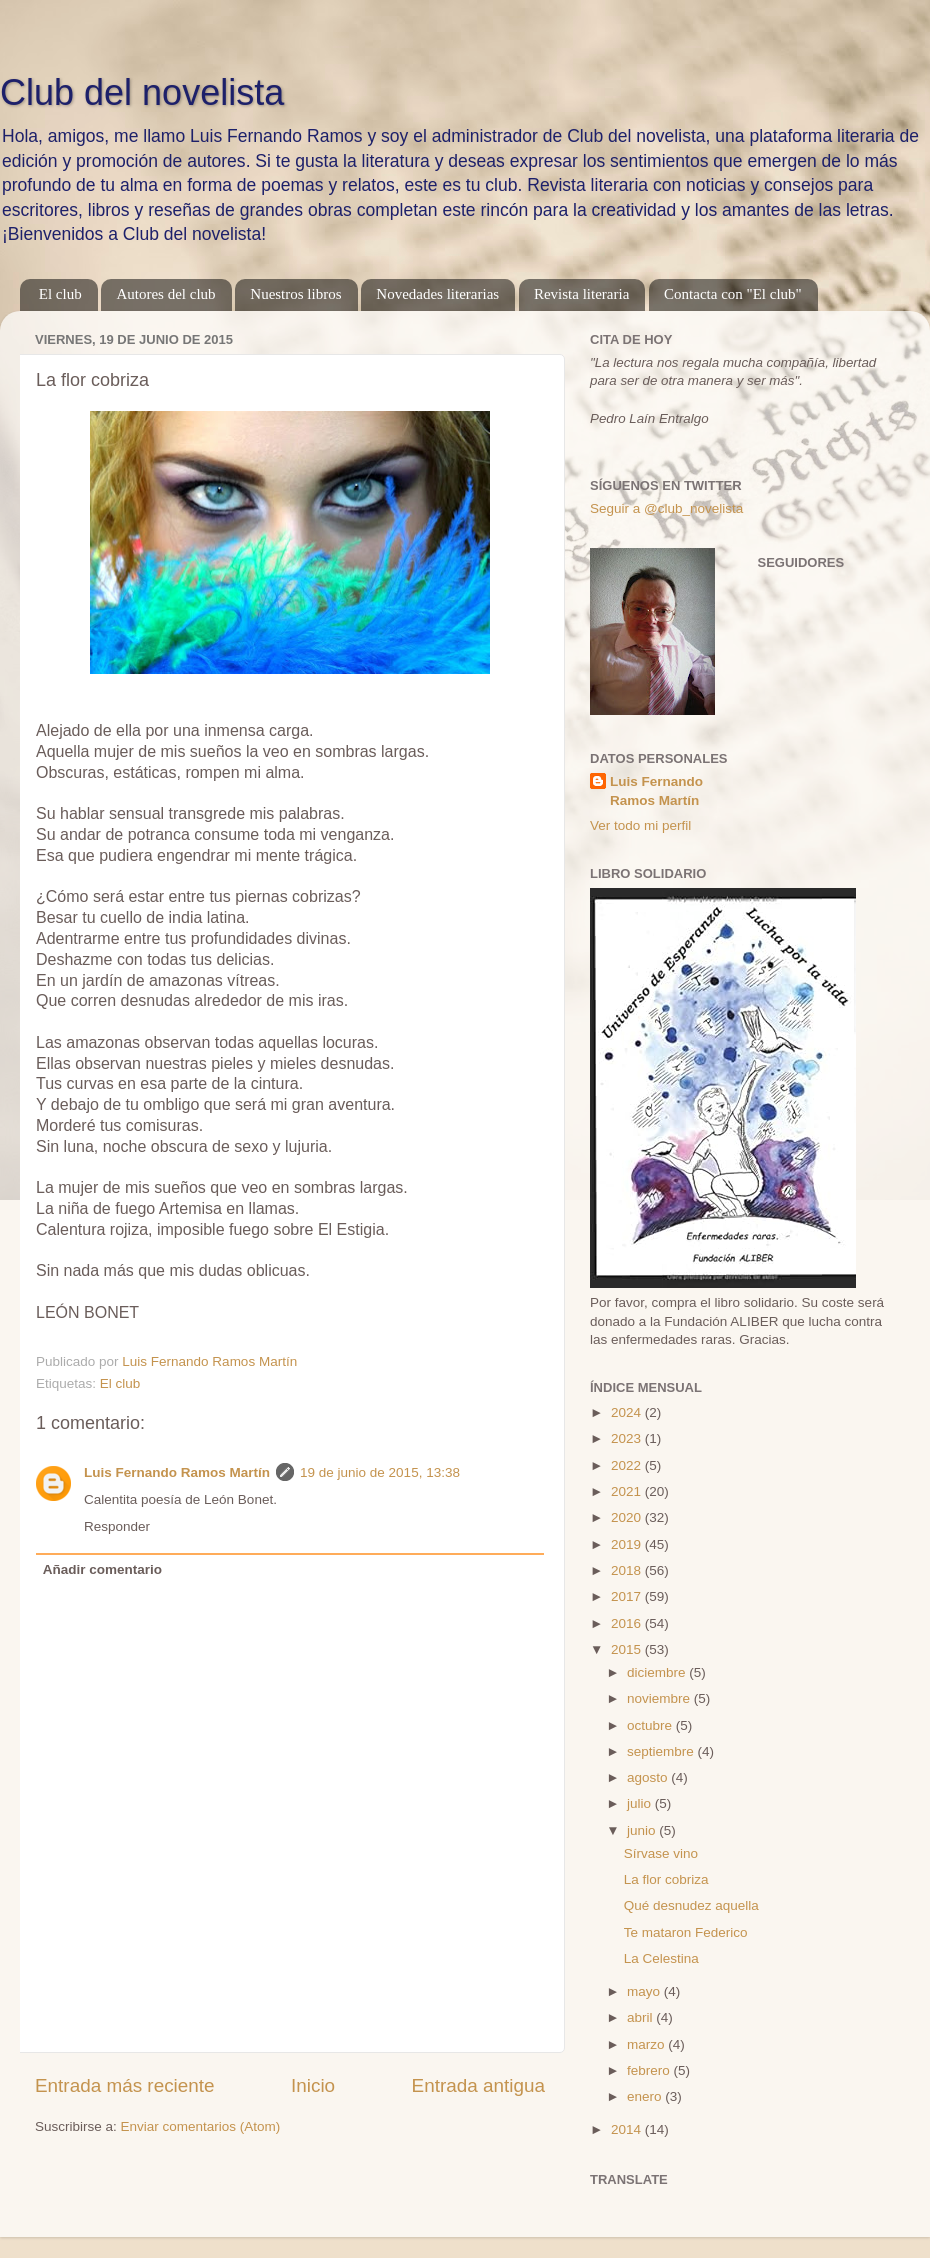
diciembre (658, 1672)
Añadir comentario (102, 1569)
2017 (628, 1596)
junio (643, 1830)
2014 (628, 2129)
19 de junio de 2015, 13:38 (380, 1472)
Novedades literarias (437, 294)
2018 (628, 1570)
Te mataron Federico (686, 1932)
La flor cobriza (666, 1879)
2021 (628, 1491)
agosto (649, 1777)
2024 (628, 1412)
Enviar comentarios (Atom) (201, 2126)
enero (646, 2096)
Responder (117, 1526)
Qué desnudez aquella (691, 1905)
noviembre (660, 1698)
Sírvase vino (661, 1853)
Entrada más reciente (125, 2085)
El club (60, 294)
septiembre (662, 1751)
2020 (628, 1517)
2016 (628, 1623)
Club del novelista (142, 92)
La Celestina (661, 1958)
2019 (628, 1544)
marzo (647, 2044)
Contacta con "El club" (733, 294)
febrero (650, 2070)
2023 (628, 1438)
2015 (628, 1649)
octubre (651, 1725)
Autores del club (165, 294)
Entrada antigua (478, 2085)
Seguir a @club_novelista (666, 508)
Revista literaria (581, 294)
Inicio (313, 2085)
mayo (645, 1991)
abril (641, 2017)
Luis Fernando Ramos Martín (177, 1472)
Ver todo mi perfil (640, 825)
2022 (628, 1465)
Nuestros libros (295, 294)
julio (641, 1803)
